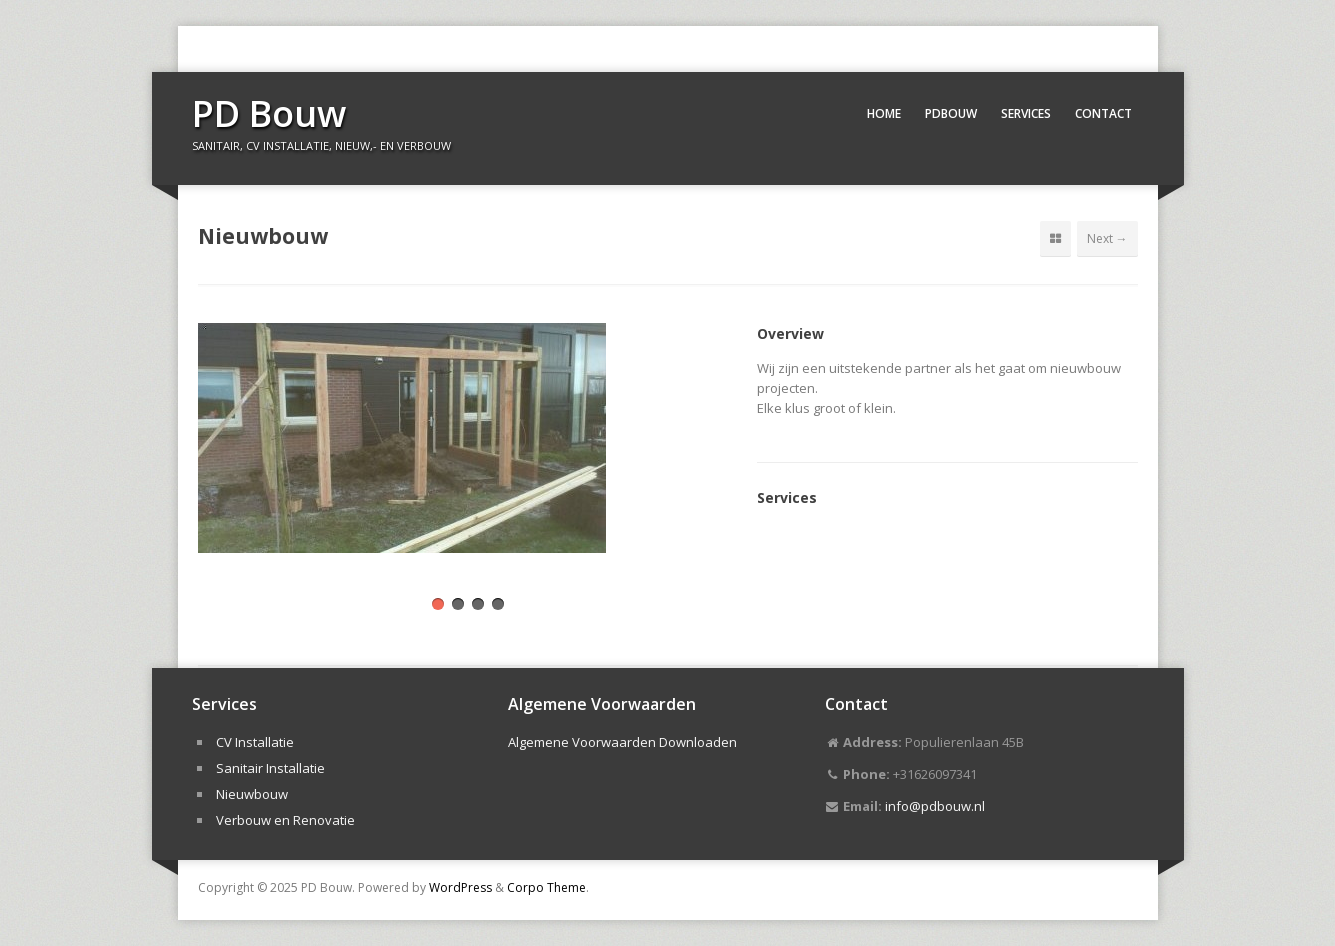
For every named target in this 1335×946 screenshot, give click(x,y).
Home (884, 113)
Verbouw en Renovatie (285, 820)
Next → (1107, 238)
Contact (1103, 113)
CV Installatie (255, 742)
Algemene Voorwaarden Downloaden (622, 742)
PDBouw (951, 113)
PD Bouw (269, 113)
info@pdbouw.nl (935, 806)
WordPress (460, 887)
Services (1026, 113)
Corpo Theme (546, 887)
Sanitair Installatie (270, 768)
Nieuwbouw (252, 794)
